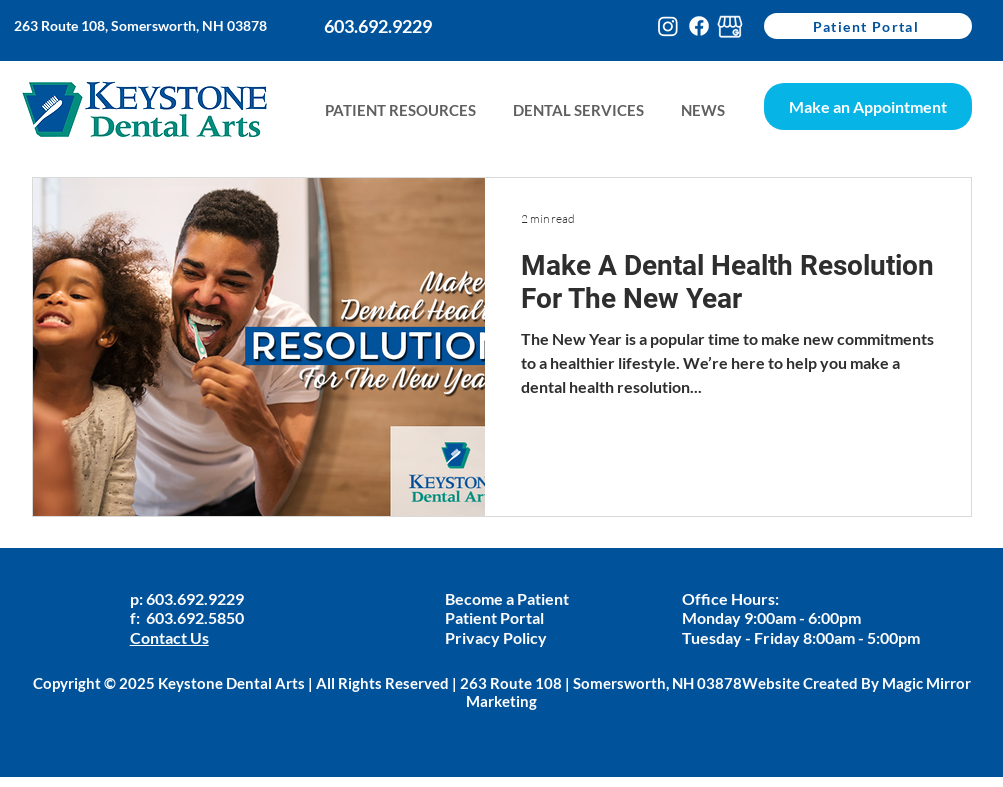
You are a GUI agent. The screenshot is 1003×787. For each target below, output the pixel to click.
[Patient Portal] (868, 26)
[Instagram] (668, 26)
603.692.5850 (195, 617)
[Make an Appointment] (868, 106)
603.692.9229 (196, 598)
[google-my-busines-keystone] (730, 26)
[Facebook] (699, 26)
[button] (702, 110)
